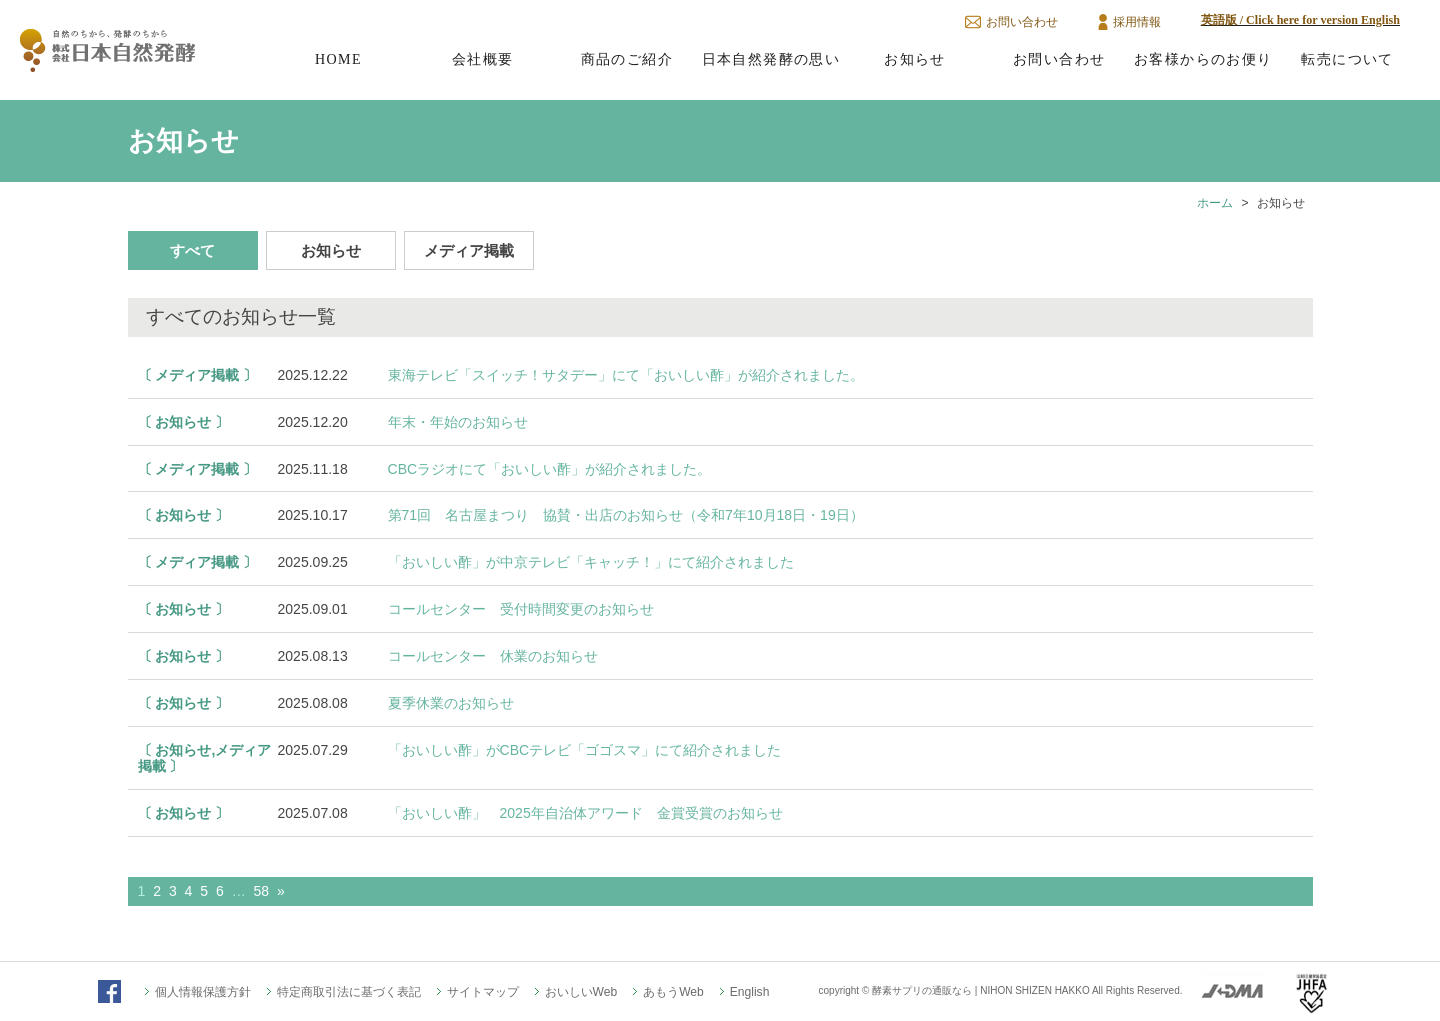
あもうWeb (673, 992)
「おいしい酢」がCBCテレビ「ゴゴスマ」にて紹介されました (585, 750)
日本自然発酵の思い (771, 59)
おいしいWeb (581, 992)
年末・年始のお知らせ (458, 422)
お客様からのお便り (1203, 59)
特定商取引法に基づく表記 (349, 992)
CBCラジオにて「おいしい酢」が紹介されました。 (550, 469)
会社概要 (483, 59)
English (750, 992)
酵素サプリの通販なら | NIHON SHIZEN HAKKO (981, 990)
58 (262, 891)
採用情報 (1137, 22)
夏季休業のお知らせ (451, 703)
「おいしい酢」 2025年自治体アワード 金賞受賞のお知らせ (585, 813)
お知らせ (915, 59)
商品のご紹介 (627, 59)
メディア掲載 (469, 250)
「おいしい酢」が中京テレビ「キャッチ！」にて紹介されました (591, 562)
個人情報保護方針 (203, 992)
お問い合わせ (1022, 22)
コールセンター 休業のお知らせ (493, 656)
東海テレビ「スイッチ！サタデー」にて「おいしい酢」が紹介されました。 (626, 375)
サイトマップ (483, 992)
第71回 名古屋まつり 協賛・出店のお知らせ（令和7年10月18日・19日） (626, 515)
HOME (338, 59)
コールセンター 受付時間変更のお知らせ (521, 609)
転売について (1347, 59)
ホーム (1215, 203)
